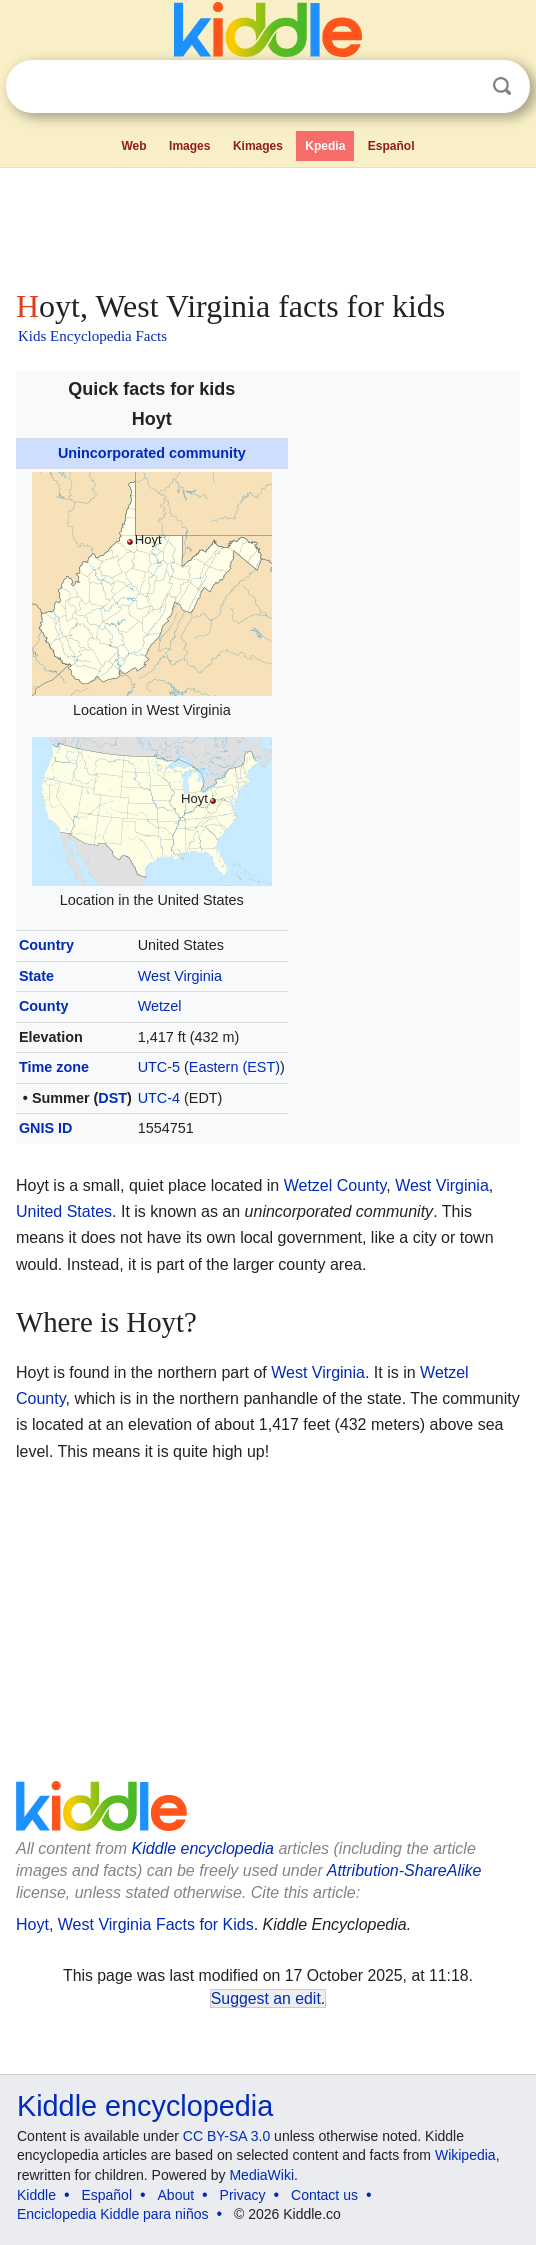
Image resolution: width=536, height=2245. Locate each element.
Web (133, 146)
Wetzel (160, 1006)
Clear (461, 87)
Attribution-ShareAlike (404, 1870)
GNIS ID (46, 1128)
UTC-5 (159, 1067)
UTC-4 (159, 1098)
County (44, 1006)
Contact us (324, 2195)
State (36, 976)
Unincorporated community (152, 453)
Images (189, 146)
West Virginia (180, 976)
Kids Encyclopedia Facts (92, 336)
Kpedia (325, 146)
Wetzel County (335, 1185)
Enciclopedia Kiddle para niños (112, 2214)
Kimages (258, 146)
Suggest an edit (266, 1998)
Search (502, 86)
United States (64, 1211)
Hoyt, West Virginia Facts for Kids (135, 1924)
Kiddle (36, 2195)
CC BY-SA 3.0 (226, 2136)
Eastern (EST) (234, 1067)
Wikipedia (465, 2155)
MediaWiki (261, 2175)
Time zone (54, 1067)
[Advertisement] (268, 224)
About (176, 2195)
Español (391, 146)
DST (112, 1098)
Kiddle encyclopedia (203, 1848)
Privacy (243, 2195)
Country (46, 945)
